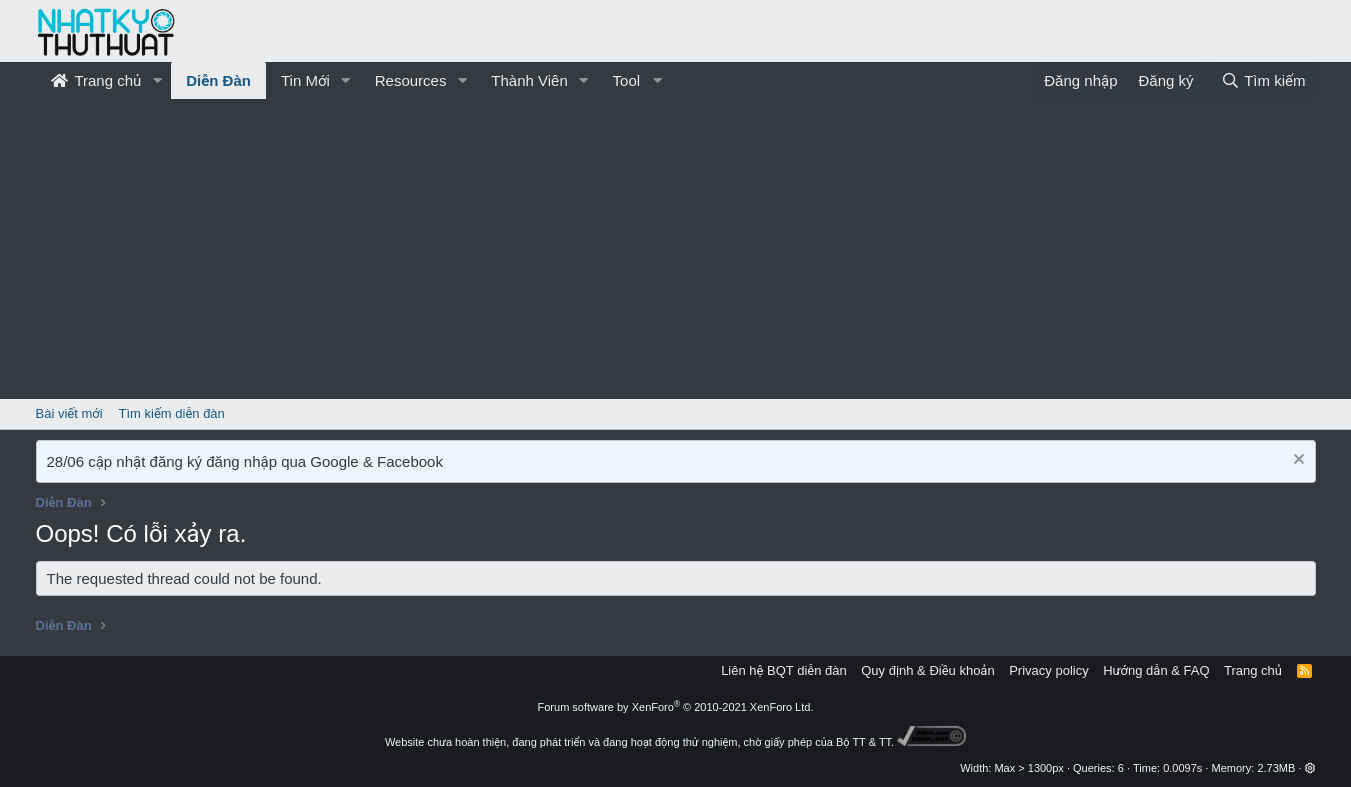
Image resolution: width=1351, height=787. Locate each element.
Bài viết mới (69, 413)
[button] (157, 80)
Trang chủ (96, 80)
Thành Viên (529, 80)
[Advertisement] (676, 249)
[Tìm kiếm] (1263, 80)
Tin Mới (305, 80)
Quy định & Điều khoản (927, 670)
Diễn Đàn (218, 80)
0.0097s (1182, 768)
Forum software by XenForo (676, 707)
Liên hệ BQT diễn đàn (784, 670)
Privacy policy (1048, 670)
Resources (411, 80)
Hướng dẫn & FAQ (1156, 670)
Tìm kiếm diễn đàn (172, 413)
